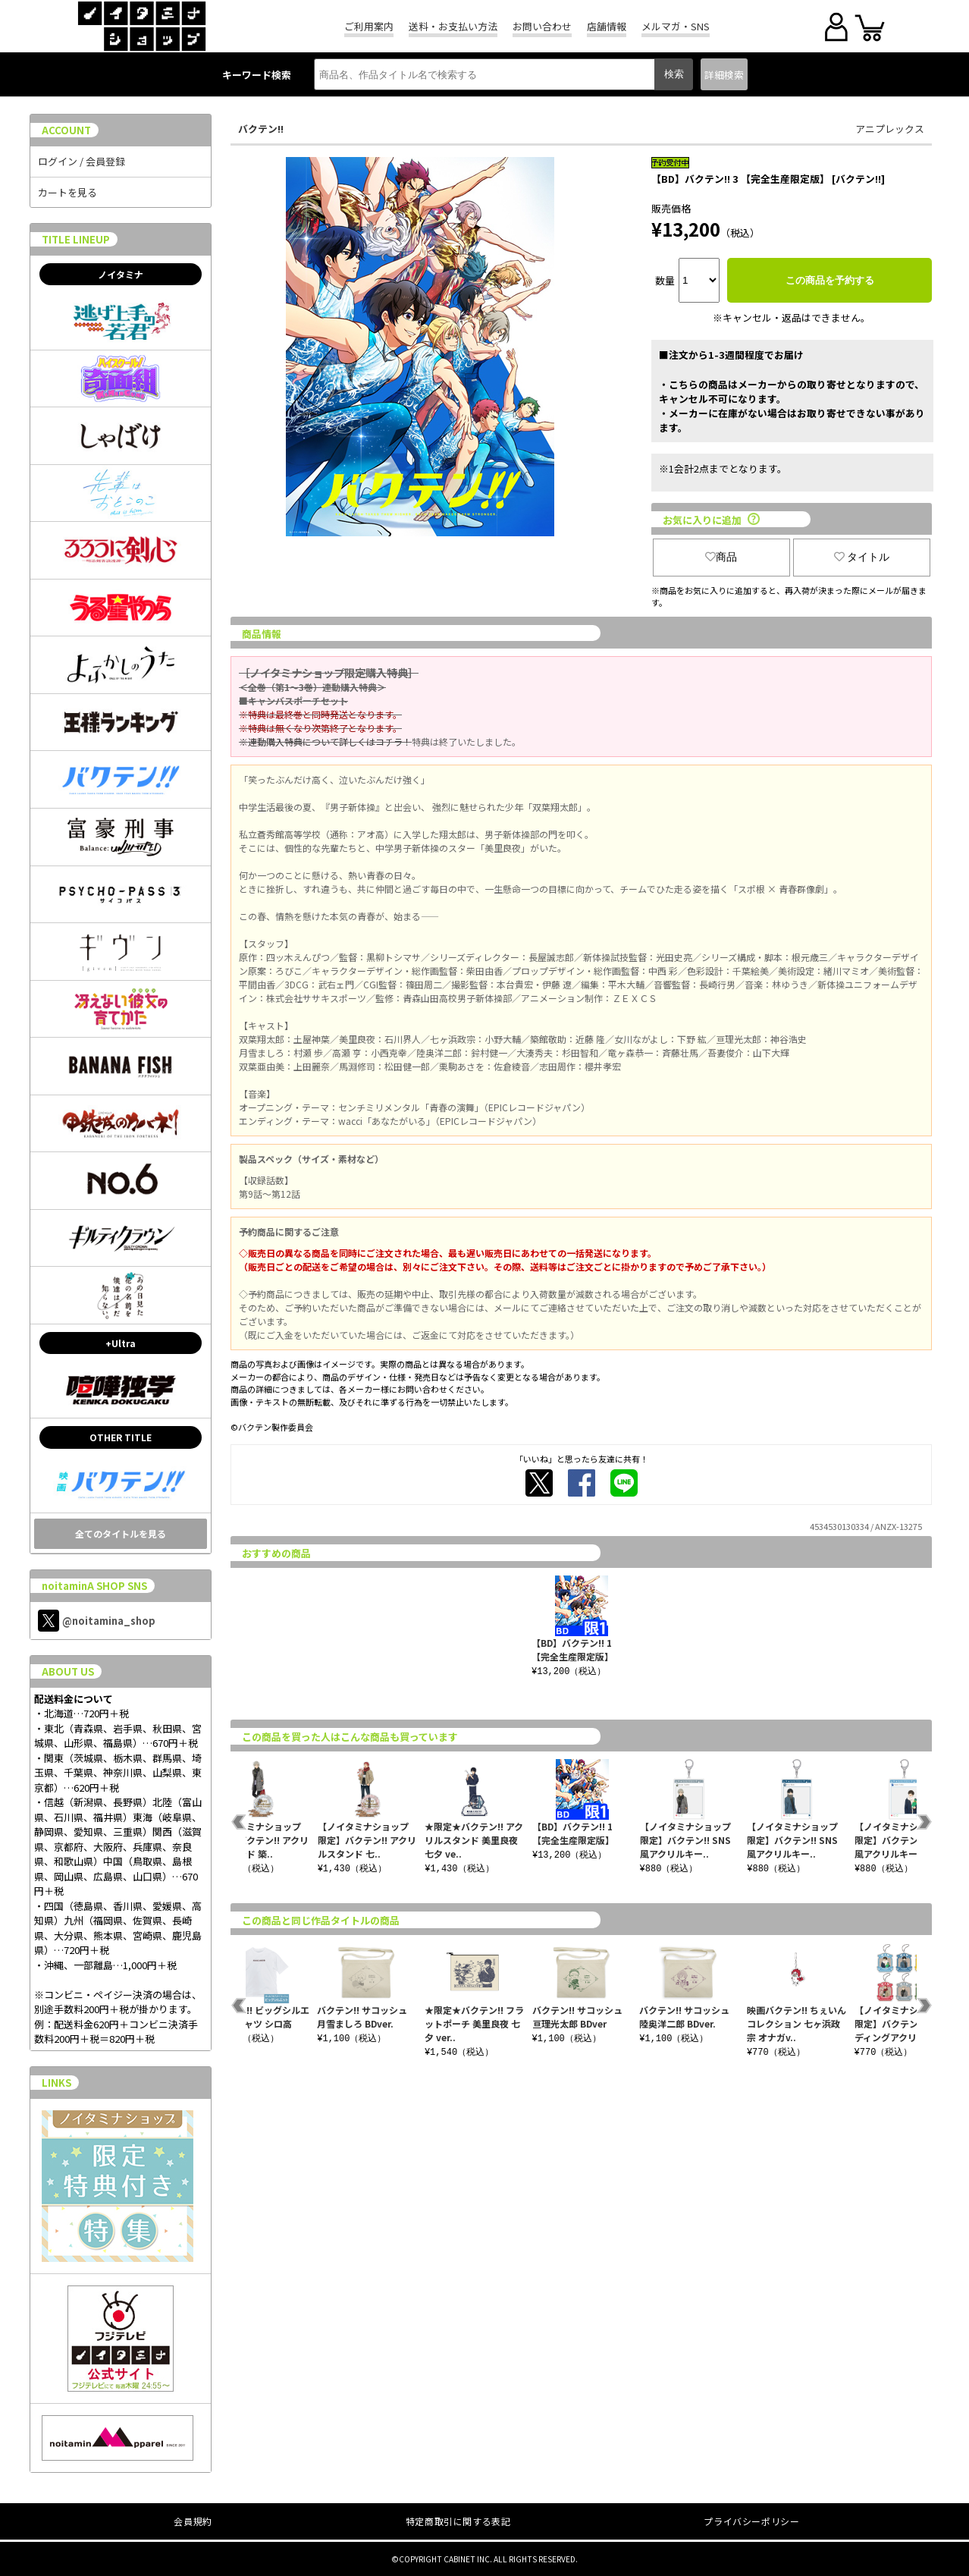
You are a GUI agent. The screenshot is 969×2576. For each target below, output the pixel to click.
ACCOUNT (66, 130)
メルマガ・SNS (675, 26)
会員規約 (193, 2521)
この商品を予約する (830, 280)
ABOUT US (68, 1671)
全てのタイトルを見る (120, 1533)
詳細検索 (724, 75)
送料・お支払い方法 (453, 26)
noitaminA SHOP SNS (94, 1586)
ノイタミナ (120, 274)
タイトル (862, 557)
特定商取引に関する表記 (458, 2521)
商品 (721, 557)
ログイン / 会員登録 (81, 161)
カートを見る (67, 192)
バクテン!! (261, 128)
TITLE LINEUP (76, 239)
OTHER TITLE (120, 1437)
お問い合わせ (542, 26)
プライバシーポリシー (751, 2521)
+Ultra (120, 1343)
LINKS (56, 2082)
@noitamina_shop (96, 1621)
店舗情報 (606, 26)
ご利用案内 (369, 26)
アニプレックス (889, 128)
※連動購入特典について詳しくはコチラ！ (325, 741)
